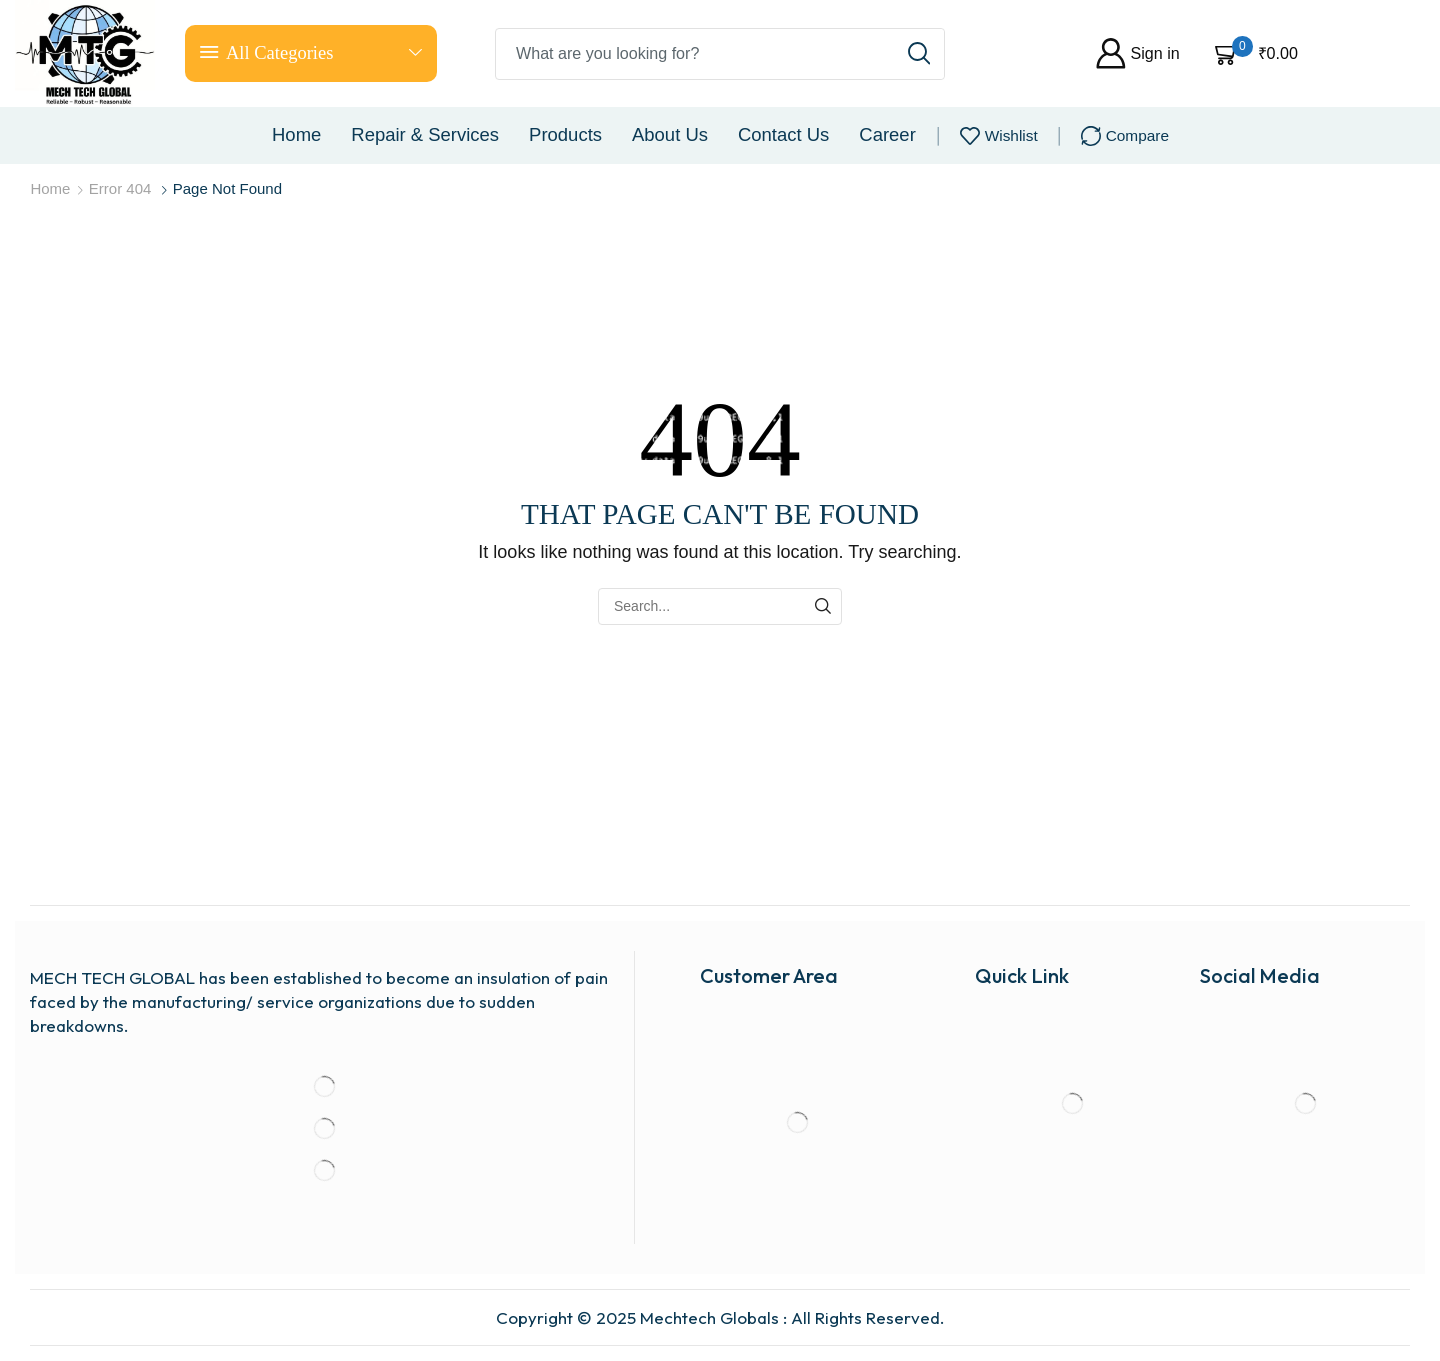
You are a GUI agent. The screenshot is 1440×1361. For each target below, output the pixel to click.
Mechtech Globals (709, 1317)
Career (887, 134)
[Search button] (919, 54)
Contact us (783, 134)
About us (670, 134)
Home (296, 134)
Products (565, 134)
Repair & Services (425, 134)
